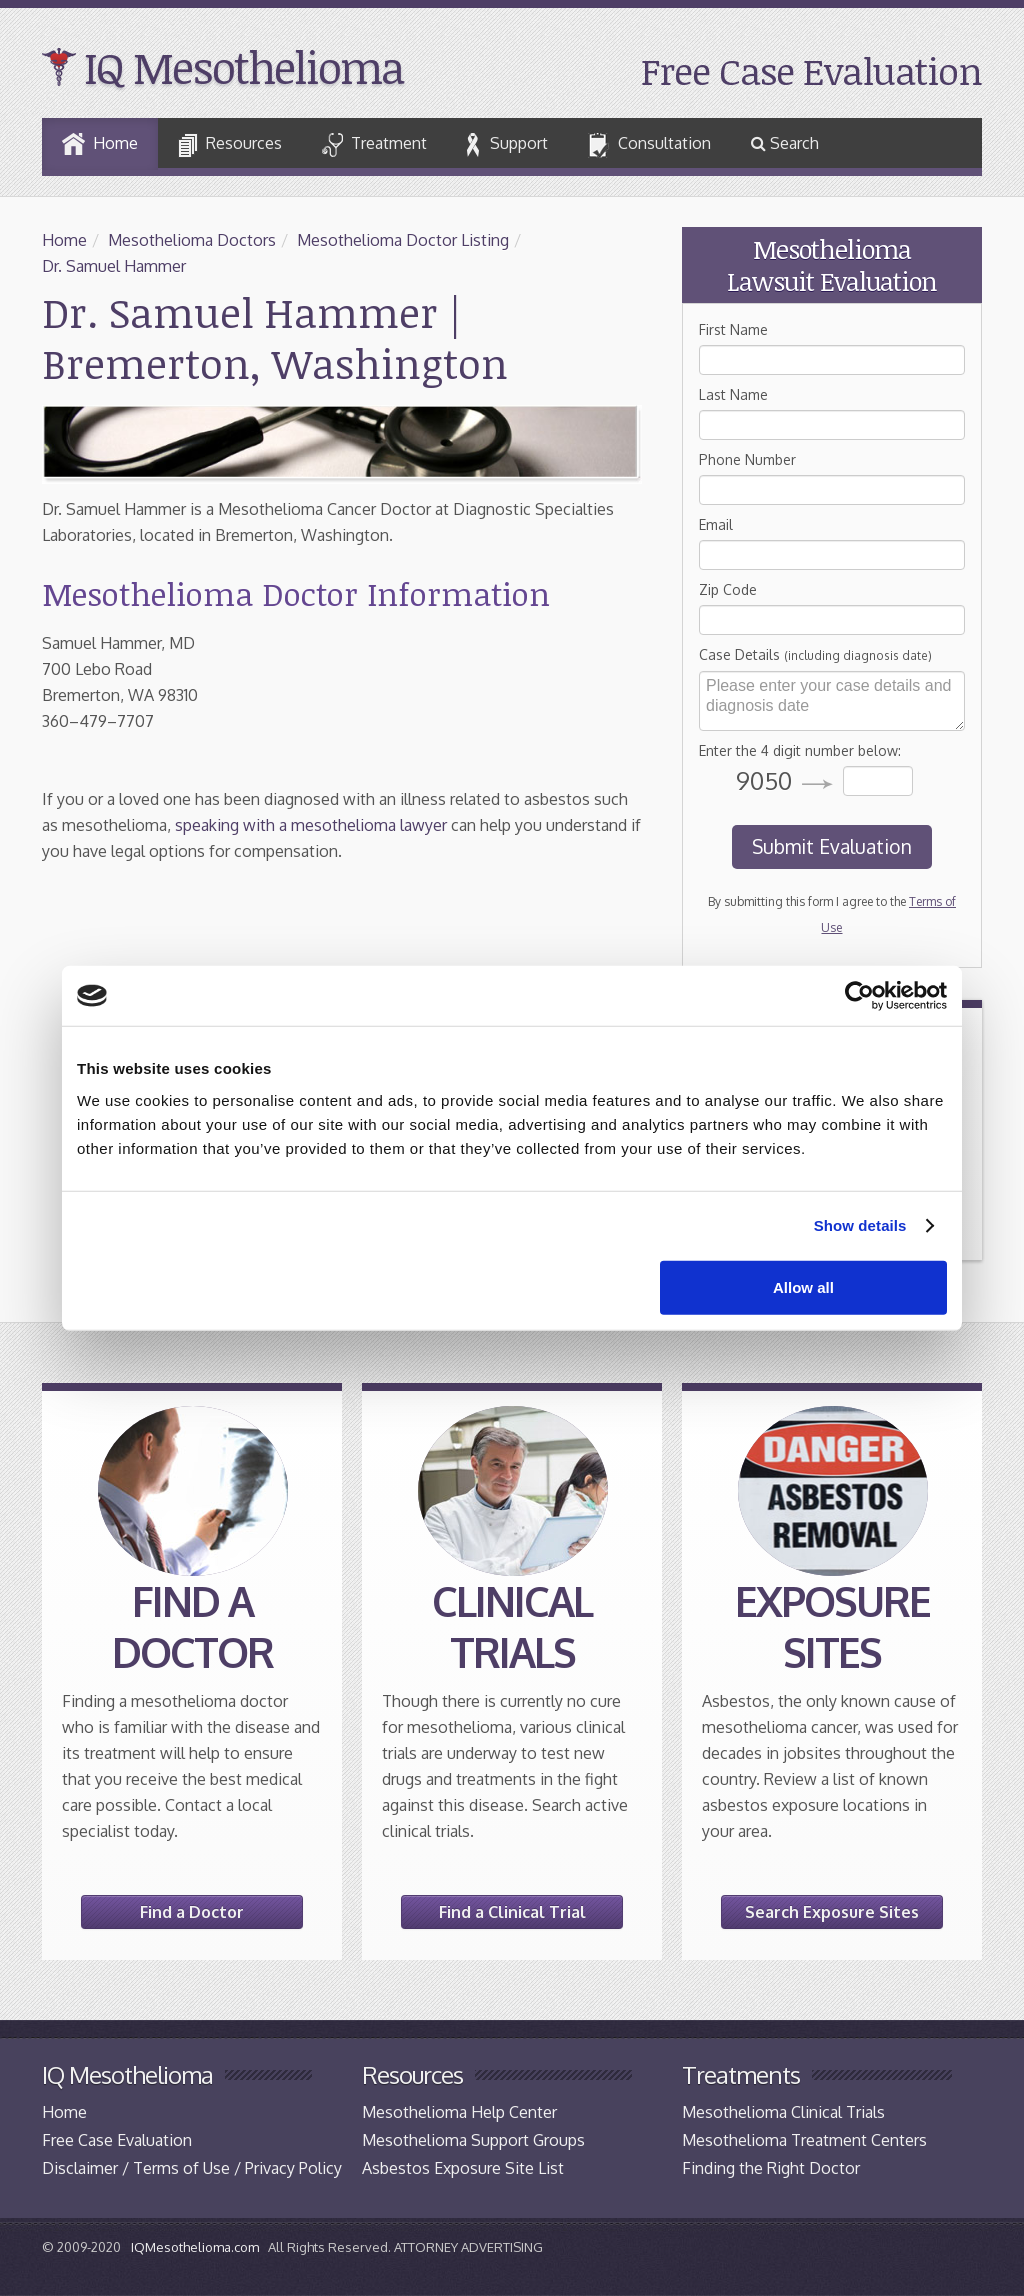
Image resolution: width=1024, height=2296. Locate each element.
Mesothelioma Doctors (192, 240)
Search (785, 143)
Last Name (733, 394)
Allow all (803, 1286)
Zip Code (728, 589)
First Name (733, 329)
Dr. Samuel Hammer (114, 266)
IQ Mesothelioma (243, 67)
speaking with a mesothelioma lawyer (311, 825)
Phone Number (747, 459)
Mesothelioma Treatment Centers (804, 2140)
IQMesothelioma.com (195, 2247)
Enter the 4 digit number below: (800, 750)
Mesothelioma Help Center (459, 2112)
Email (716, 524)
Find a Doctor (192, 1912)
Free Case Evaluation (811, 70)
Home (100, 144)
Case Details (815, 654)
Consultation (649, 146)
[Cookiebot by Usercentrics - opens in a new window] (859, 996)
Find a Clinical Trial (512, 1912)
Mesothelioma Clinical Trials (783, 2112)
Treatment (374, 145)
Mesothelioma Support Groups (473, 2140)
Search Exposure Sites (832, 1912)
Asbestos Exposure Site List (463, 2168)
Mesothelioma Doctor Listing (403, 240)
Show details (860, 1225)
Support (507, 145)
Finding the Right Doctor (771, 2168)
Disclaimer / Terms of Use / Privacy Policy (192, 2168)
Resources (230, 145)
